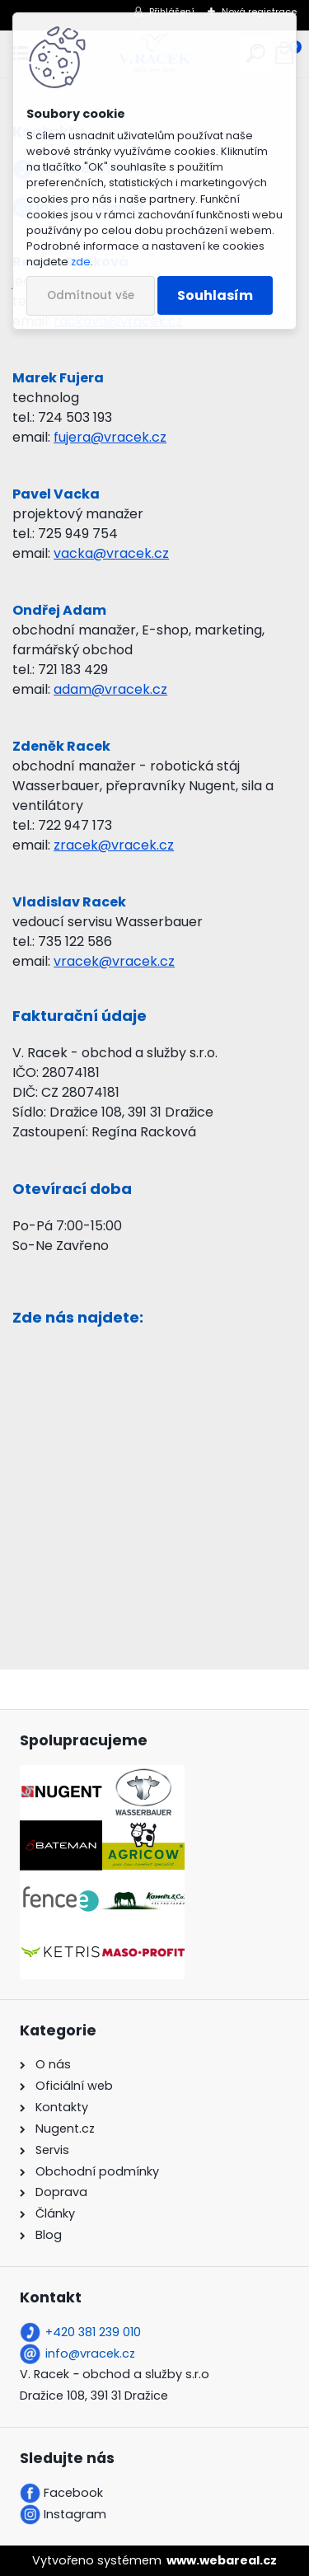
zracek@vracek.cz (114, 845)
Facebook (73, 2493)
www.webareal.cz (221, 2560)
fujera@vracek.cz (110, 437)
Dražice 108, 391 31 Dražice (94, 2395)
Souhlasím (215, 295)
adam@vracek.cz (110, 689)
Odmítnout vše (90, 295)
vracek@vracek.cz (114, 961)
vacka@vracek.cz (111, 553)
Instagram (75, 2514)
